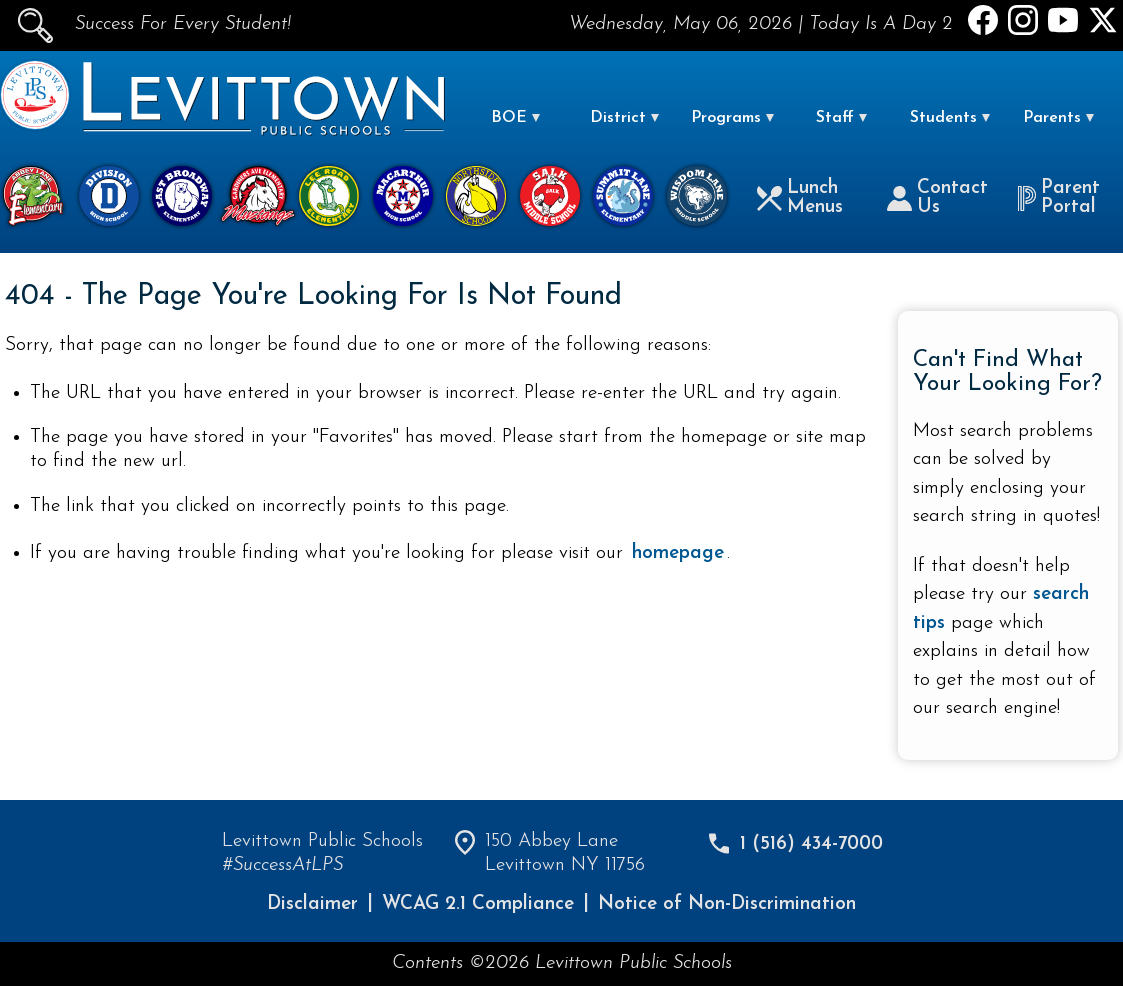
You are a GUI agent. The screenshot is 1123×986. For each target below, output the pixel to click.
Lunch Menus (800, 198)
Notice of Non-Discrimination (727, 904)
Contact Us (937, 198)
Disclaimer (312, 904)
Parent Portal (1059, 198)
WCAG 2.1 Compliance (478, 904)
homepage (678, 553)
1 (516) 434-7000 (811, 844)
